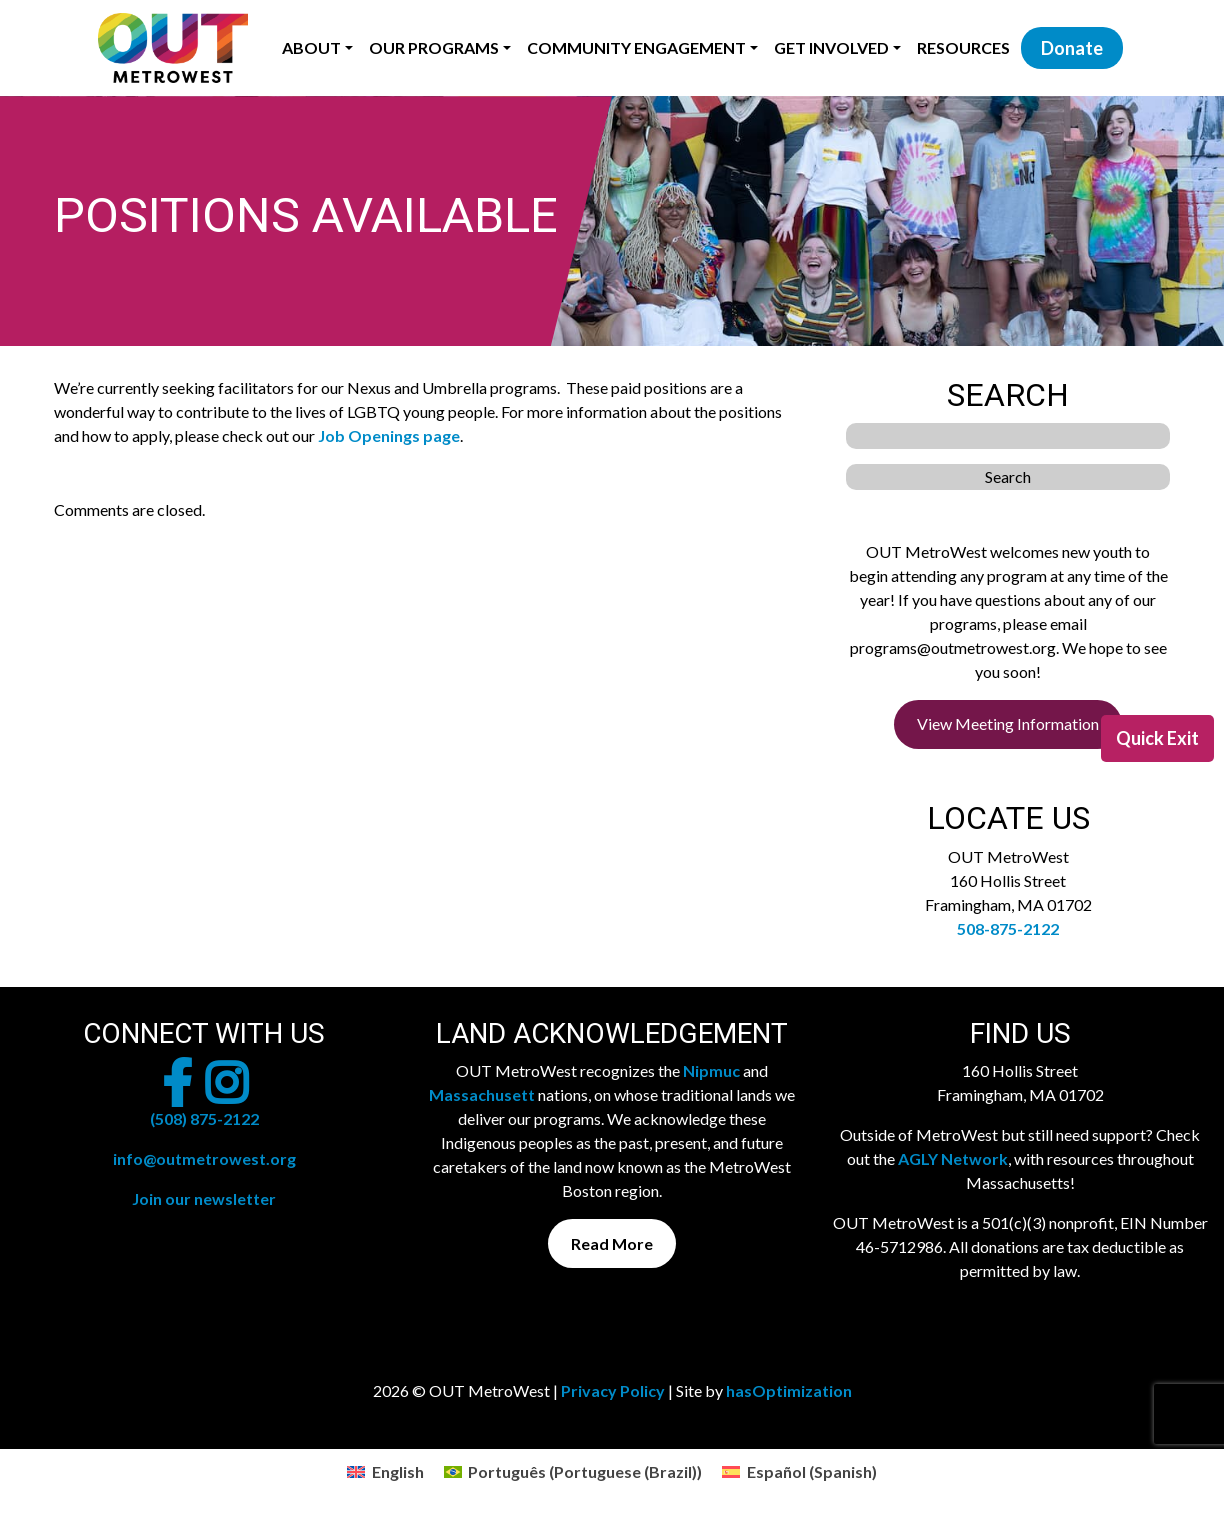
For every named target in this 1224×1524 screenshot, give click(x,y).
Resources (963, 47)
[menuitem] (385, 1471)
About (311, 47)
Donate (1072, 48)
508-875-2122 (1008, 928)
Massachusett (482, 1094)
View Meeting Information (1008, 723)
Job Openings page (389, 435)
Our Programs (434, 47)
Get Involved (831, 47)
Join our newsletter (204, 1198)
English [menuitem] (398, 1471)
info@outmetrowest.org (204, 1158)
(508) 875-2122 (204, 1118)
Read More (612, 1243)
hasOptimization (789, 1390)
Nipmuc (711, 1070)
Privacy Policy (613, 1390)
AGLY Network (953, 1158)
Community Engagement (636, 47)
